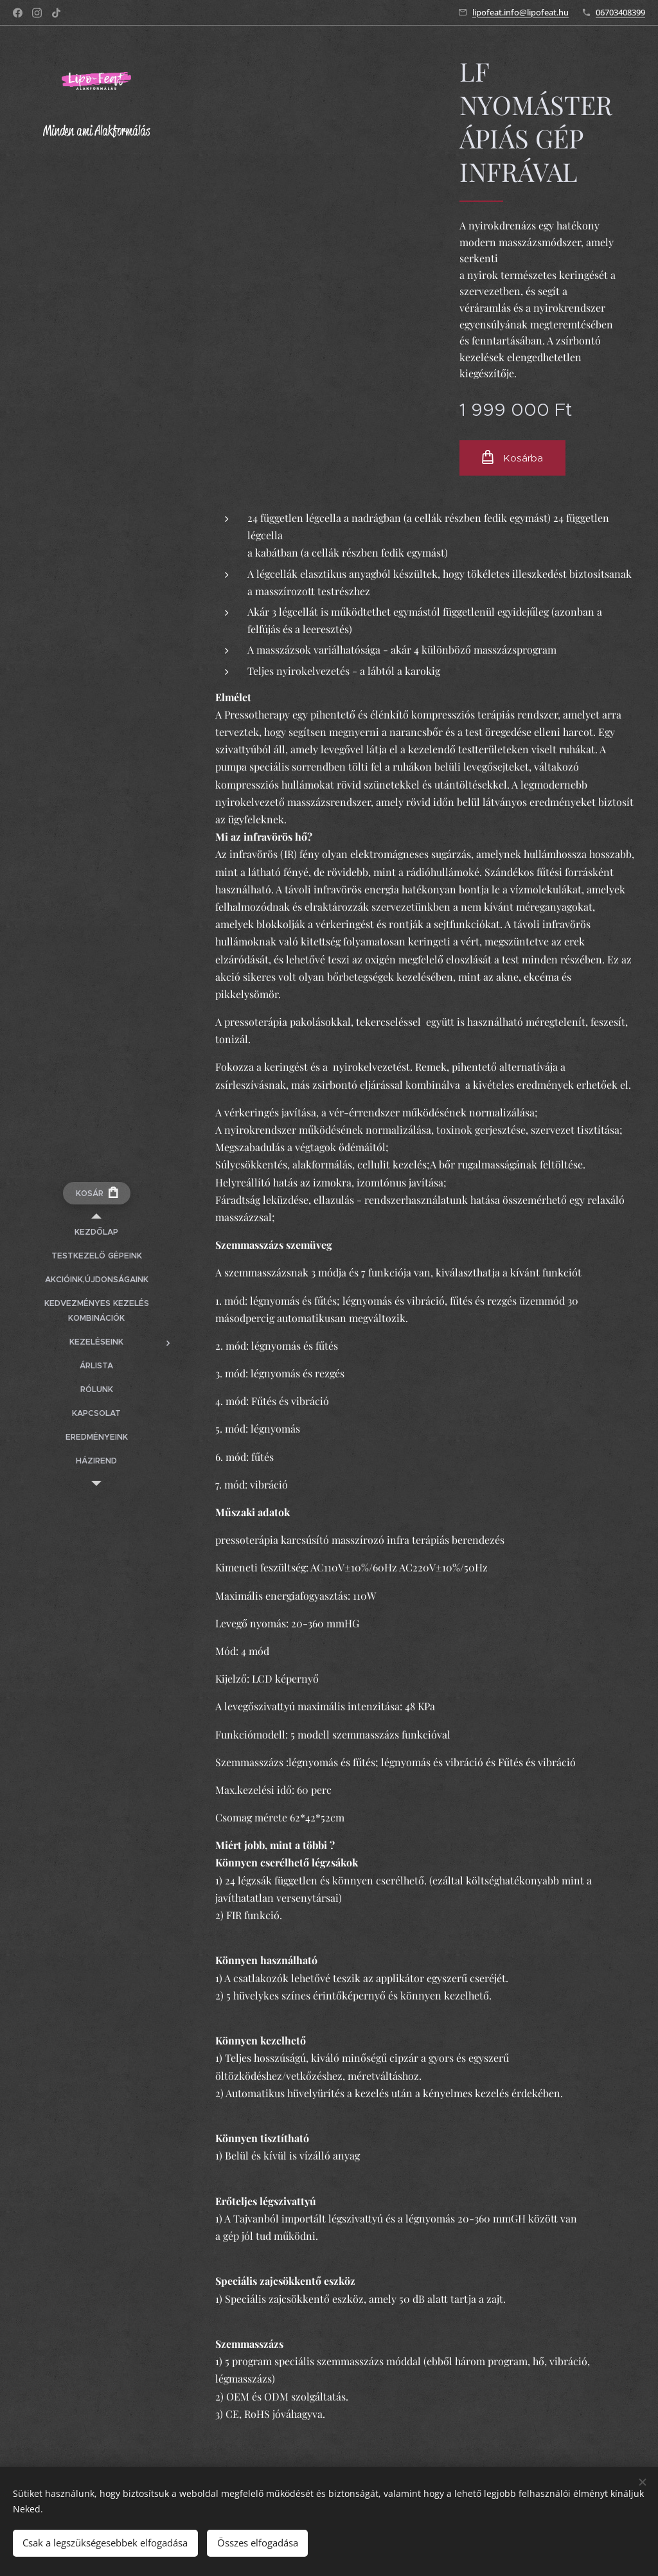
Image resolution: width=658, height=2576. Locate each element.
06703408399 (620, 12)
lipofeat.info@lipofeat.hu (520, 12)
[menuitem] (96, 1232)
